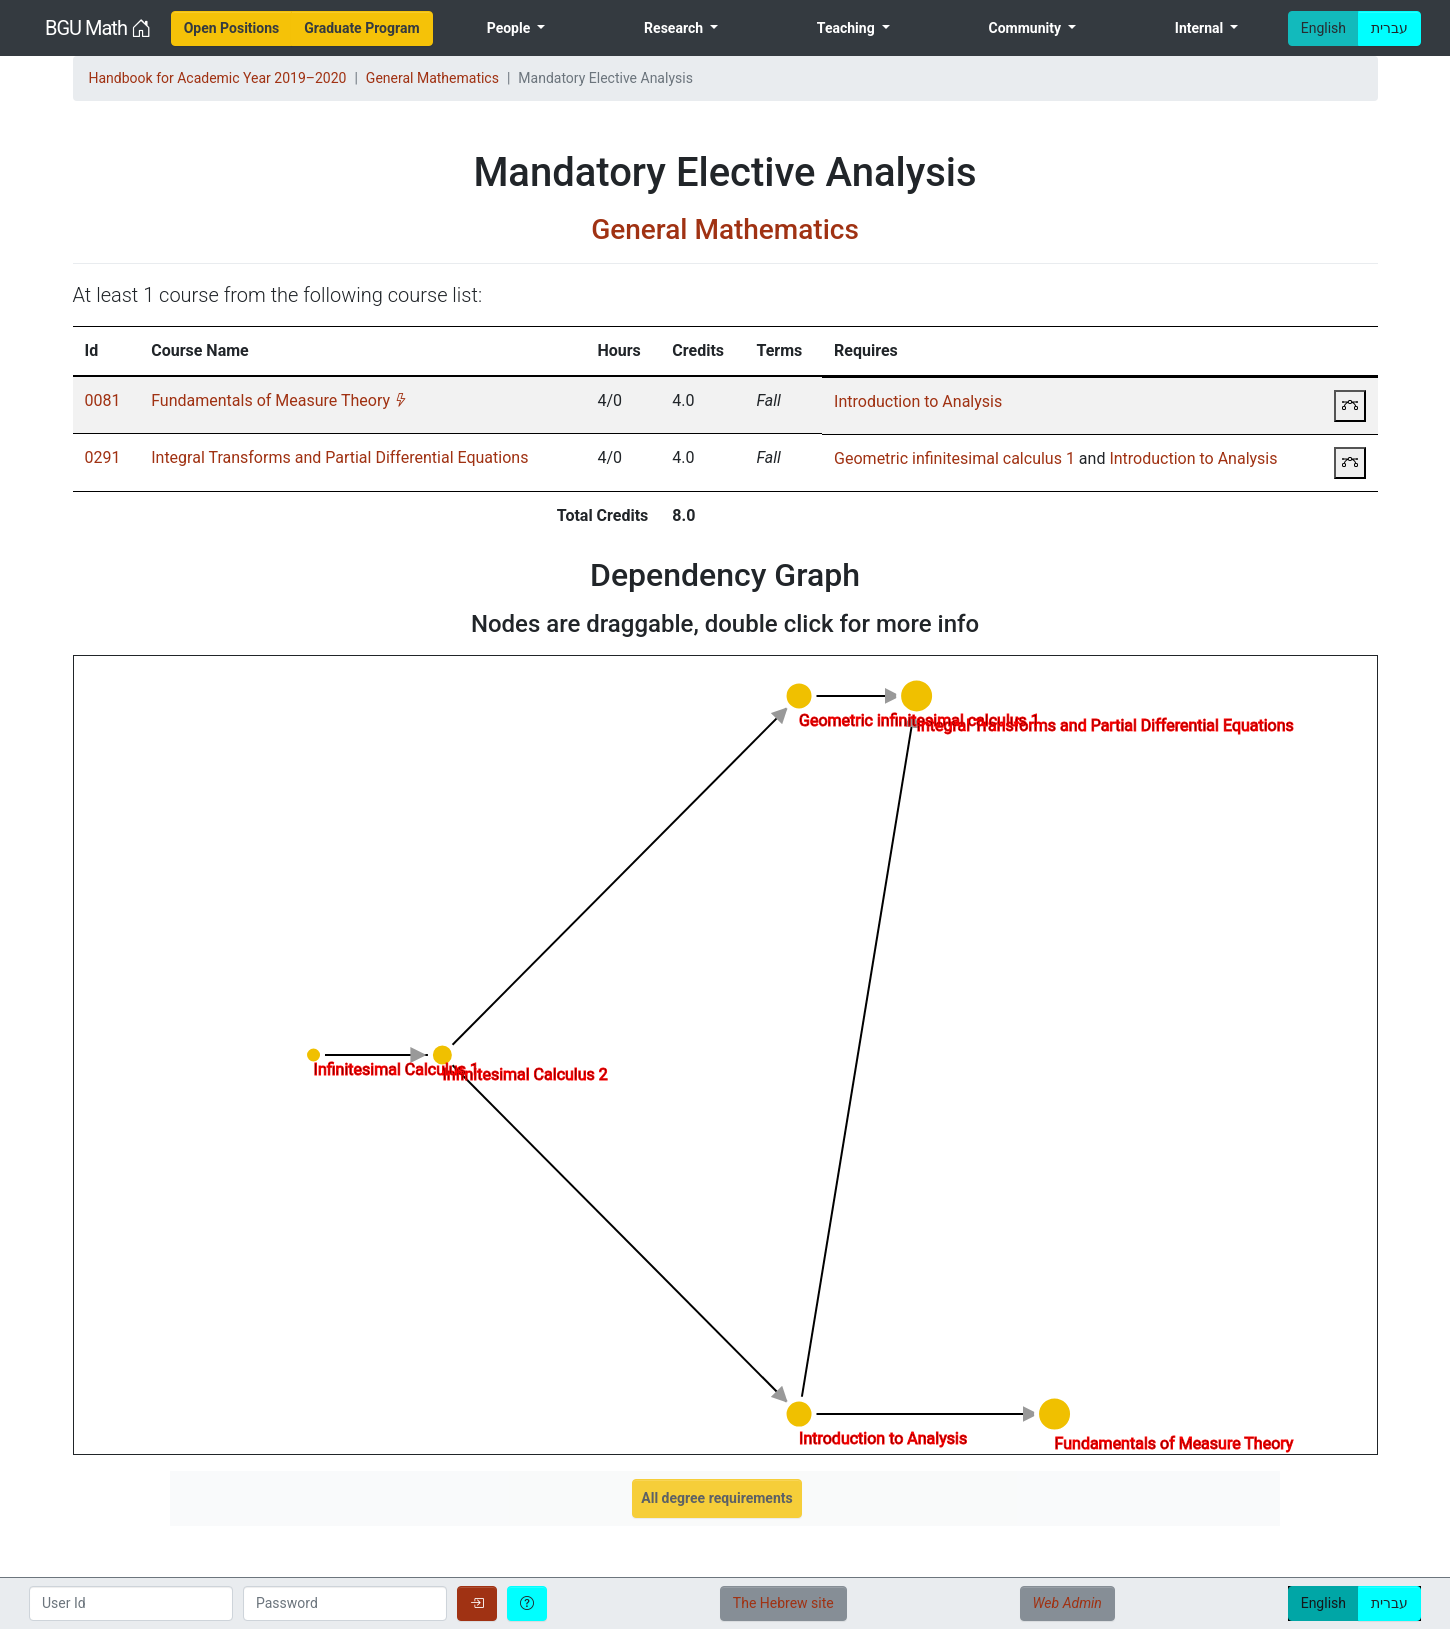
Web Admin (1067, 1603)
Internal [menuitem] (1201, 28)
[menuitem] (232, 28)
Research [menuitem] (675, 28)
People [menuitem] (510, 28)
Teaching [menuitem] (847, 28)
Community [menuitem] (1026, 28)
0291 (103, 457)
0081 (103, 400)
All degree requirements (716, 1498)
